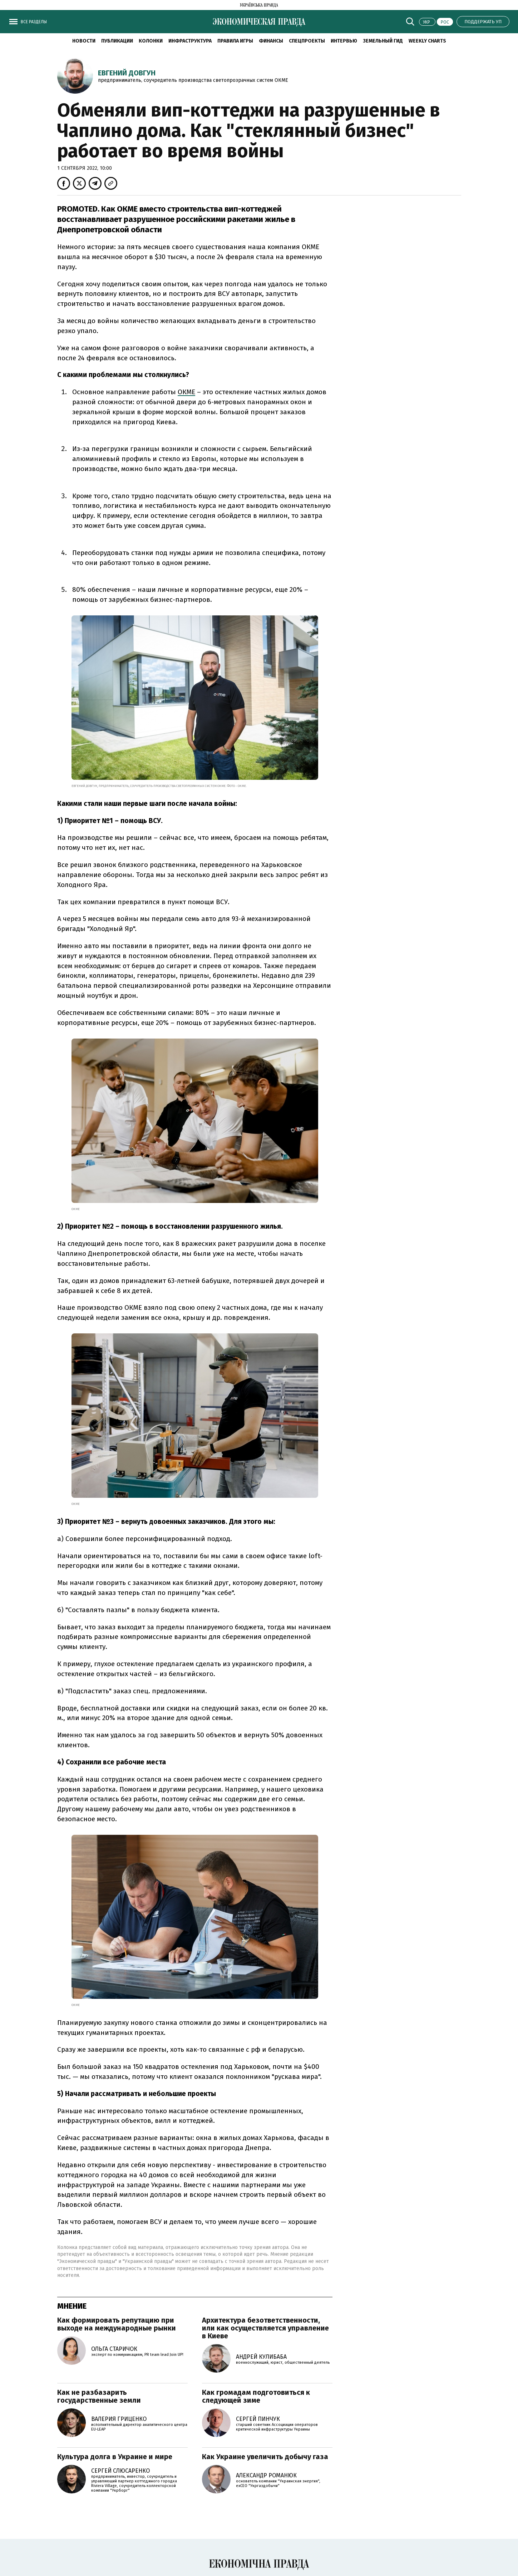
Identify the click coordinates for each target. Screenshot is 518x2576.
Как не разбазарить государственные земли (99, 2396)
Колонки (151, 41)
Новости (83, 41)
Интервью (344, 41)
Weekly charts (427, 41)
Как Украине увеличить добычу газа (265, 2456)
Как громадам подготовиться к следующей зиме (256, 2396)
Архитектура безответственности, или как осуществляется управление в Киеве (265, 2328)
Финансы (271, 41)
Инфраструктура (190, 41)
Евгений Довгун (127, 73)
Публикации (117, 41)
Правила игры (235, 41)
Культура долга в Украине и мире (114, 2456)
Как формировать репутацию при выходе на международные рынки (116, 2324)
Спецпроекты (307, 41)
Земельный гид (383, 41)
